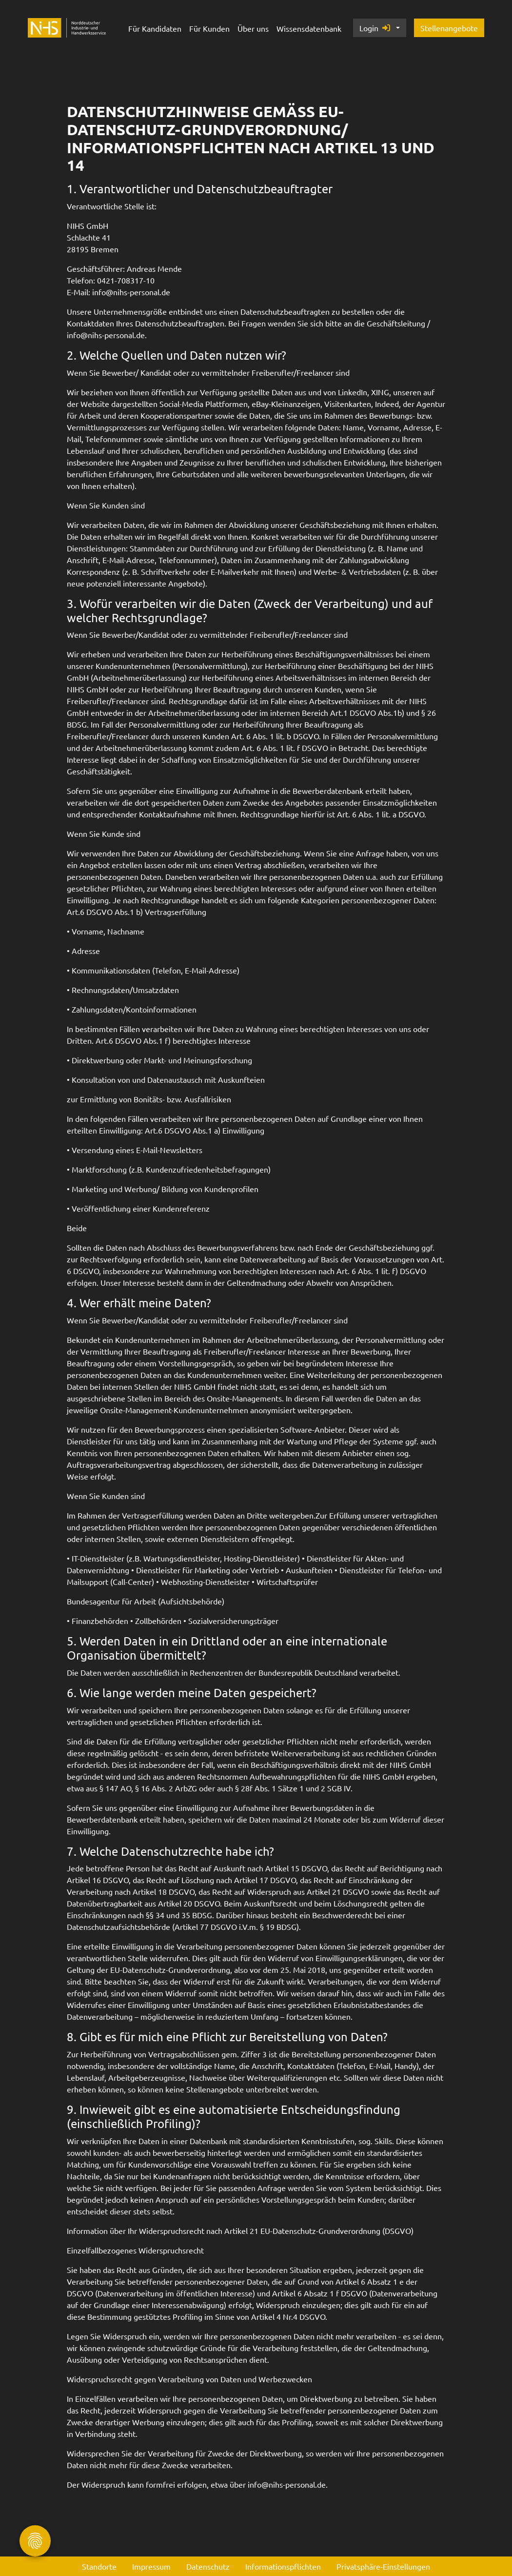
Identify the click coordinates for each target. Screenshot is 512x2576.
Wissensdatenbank (308, 28)
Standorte (99, 2566)
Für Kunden (209, 28)
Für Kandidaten (154, 28)
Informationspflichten (283, 2566)
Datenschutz (208, 2566)
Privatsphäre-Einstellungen (383, 2566)
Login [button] (374, 28)
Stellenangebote (449, 28)
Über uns (253, 28)
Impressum (151, 2566)
